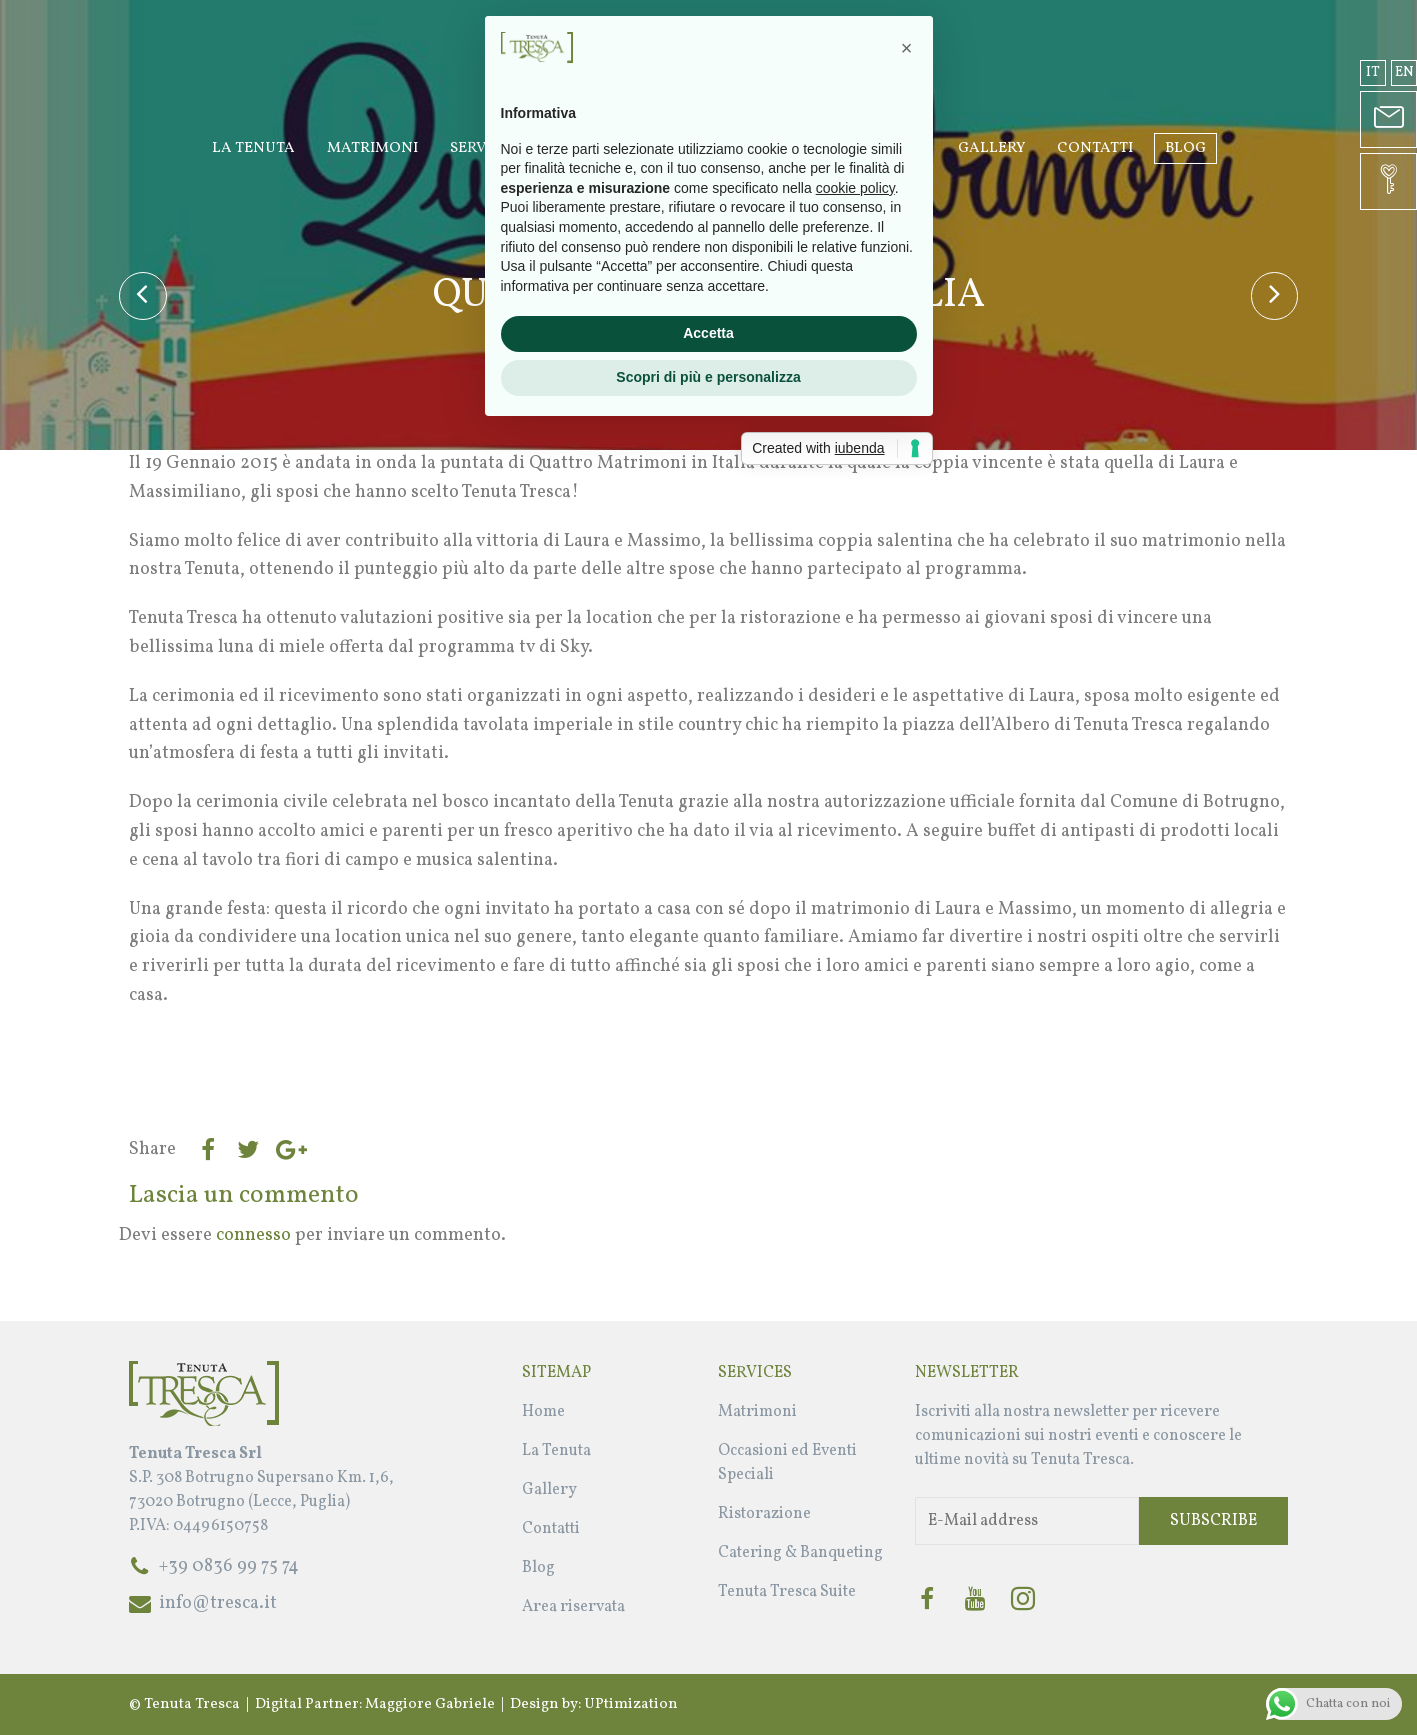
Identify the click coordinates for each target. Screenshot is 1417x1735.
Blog (1185, 148)
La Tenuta (253, 148)
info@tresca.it (218, 1603)
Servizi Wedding (516, 148)
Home (543, 1412)
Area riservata (573, 1607)
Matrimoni (372, 148)
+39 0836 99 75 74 (229, 1566)
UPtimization (631, 1704)
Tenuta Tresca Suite (787, 1592)
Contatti (1095, 148)
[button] (907, 700)
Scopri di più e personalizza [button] (708, 1029)
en (1404, 72)
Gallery (991, 148)
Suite (905, 148)
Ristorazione (764, 1514)
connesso (253, 1235)
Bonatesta (714, 335)
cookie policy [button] (855, 840)
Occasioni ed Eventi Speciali (733, 148)
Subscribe (1213, 1521)
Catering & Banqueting (800, 1553)
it (1373, 72)
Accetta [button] (708, 985)
